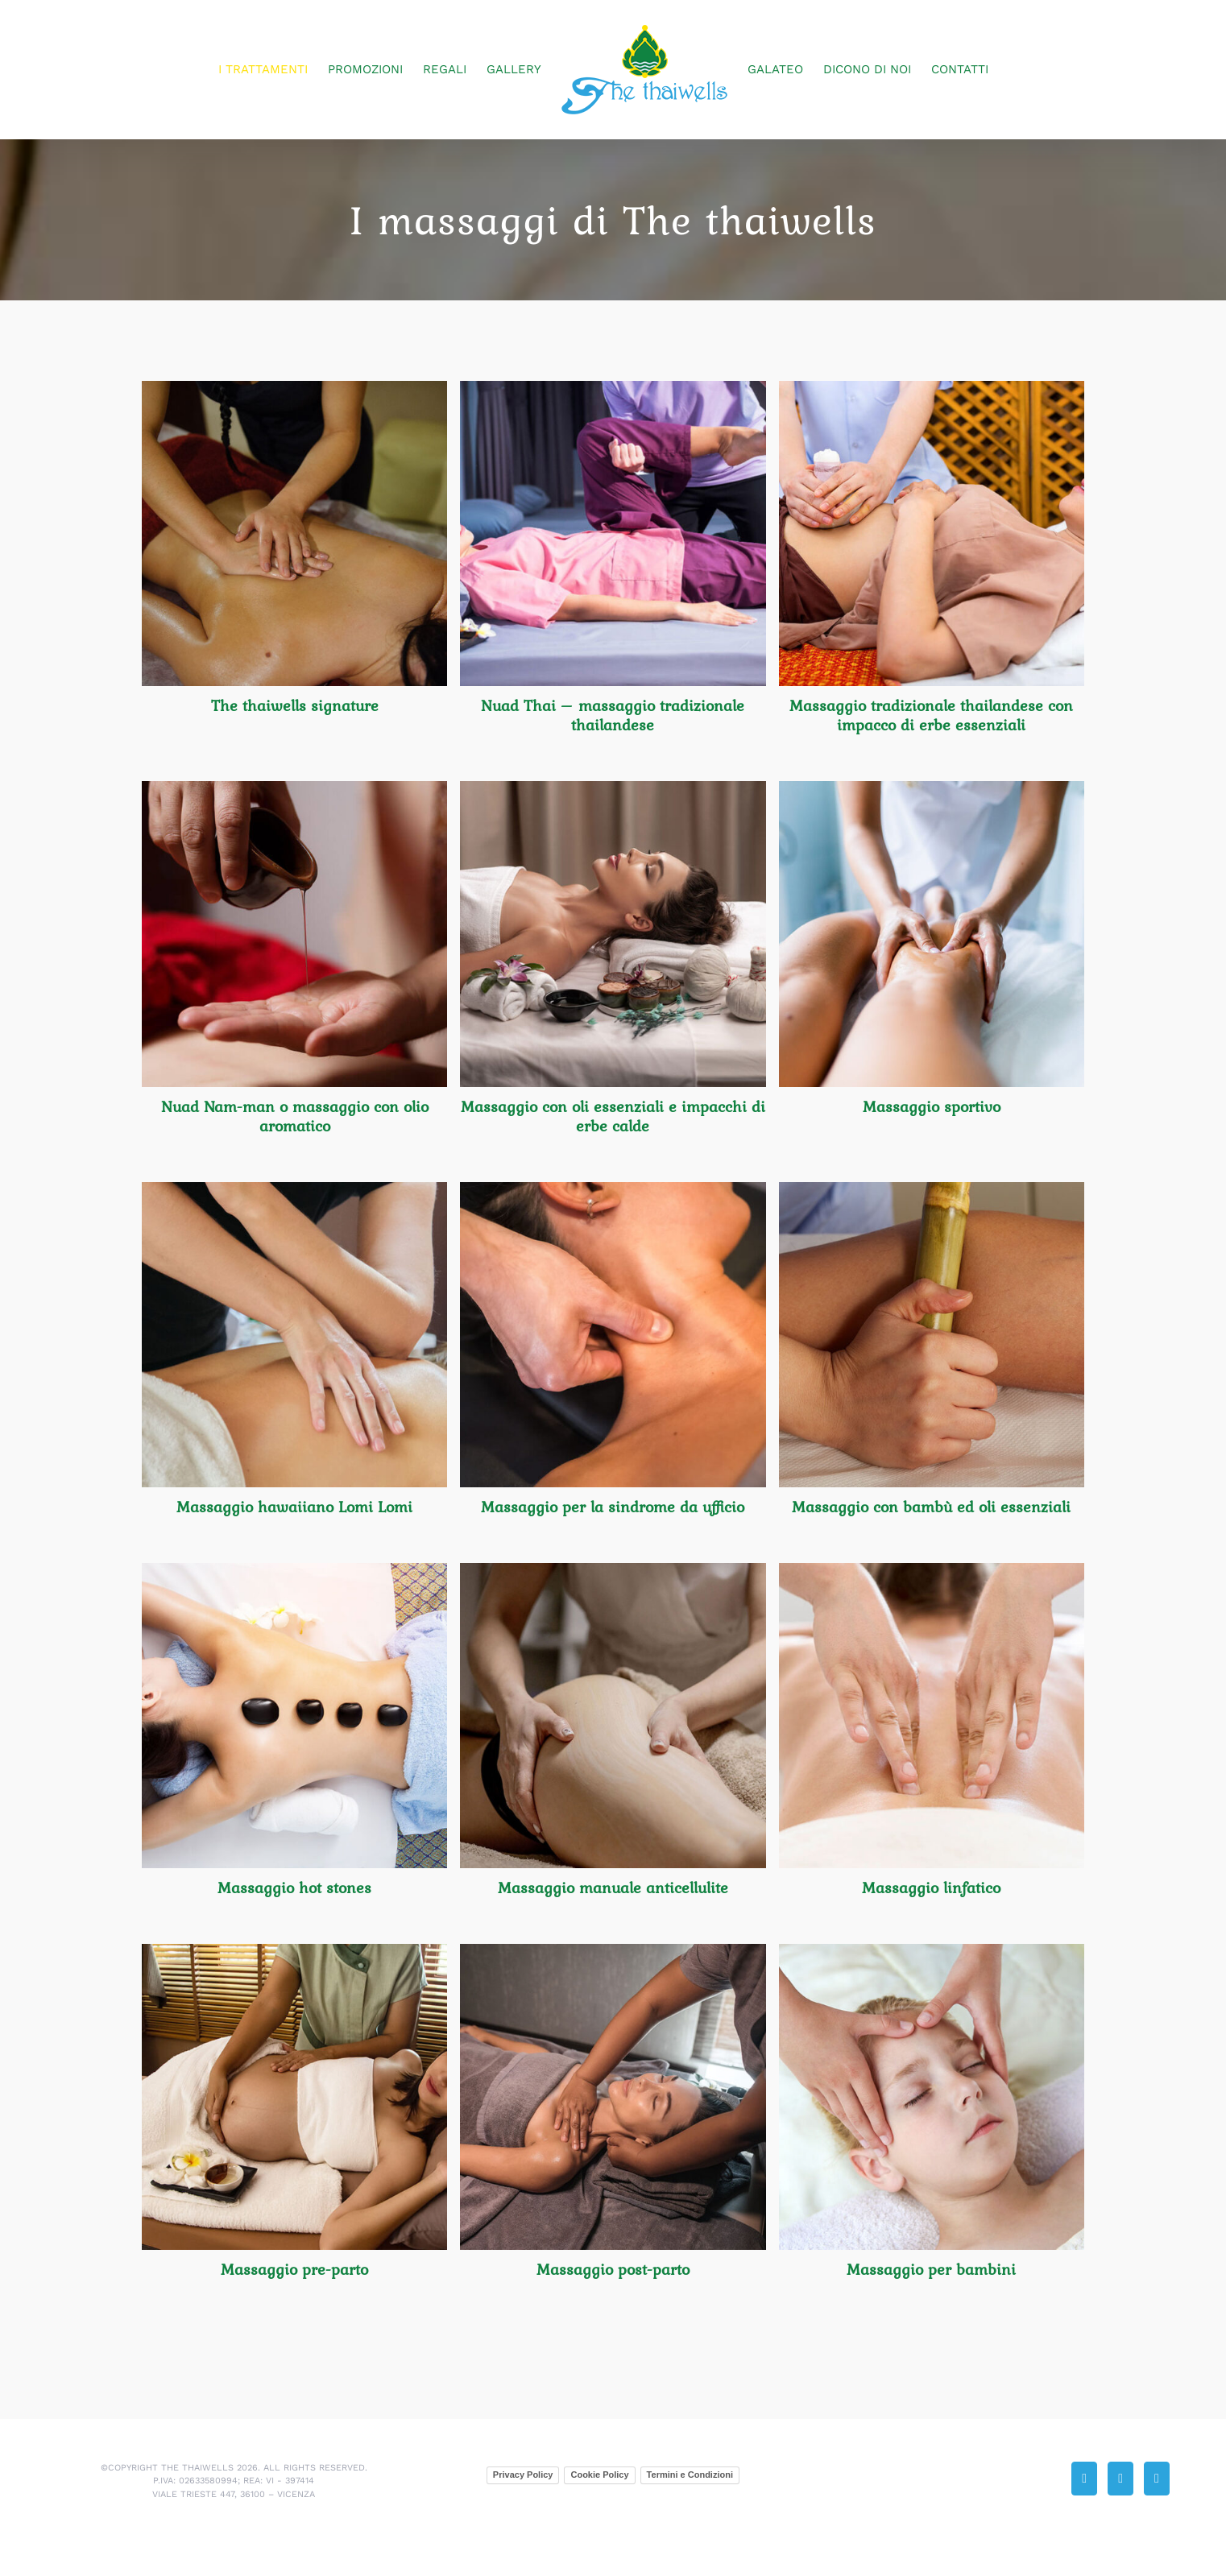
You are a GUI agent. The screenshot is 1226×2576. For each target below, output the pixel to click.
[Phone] (1084, 2478)
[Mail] (1120, 2478)
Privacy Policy (523, 2474)
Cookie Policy (599, 2474)
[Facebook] (1157, 2478)
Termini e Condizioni (690, 2474)
